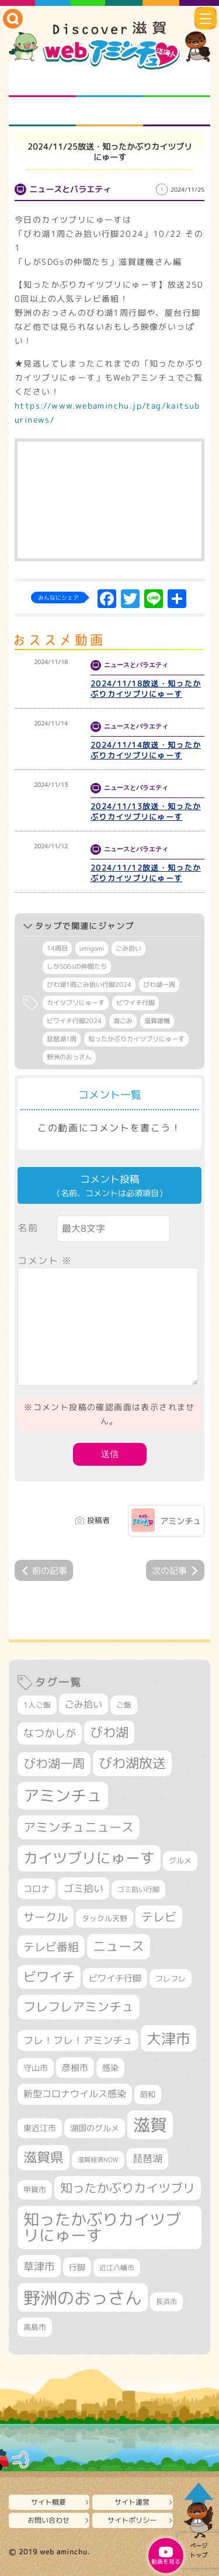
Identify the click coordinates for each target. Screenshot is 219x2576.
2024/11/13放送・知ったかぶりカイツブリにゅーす (146, 811)
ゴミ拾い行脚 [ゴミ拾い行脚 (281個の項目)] (138, 1889)
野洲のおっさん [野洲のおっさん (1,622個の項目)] (82, 2297)
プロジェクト (109, 111)
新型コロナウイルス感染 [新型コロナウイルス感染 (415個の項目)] (74, 2093)
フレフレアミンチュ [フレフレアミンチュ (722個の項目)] (78, 2006)
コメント (45, 1260)
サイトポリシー (132, 2520)
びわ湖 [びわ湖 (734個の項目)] (109, 1732)
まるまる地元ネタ (42, 111)
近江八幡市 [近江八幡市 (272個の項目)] (116, 2268)
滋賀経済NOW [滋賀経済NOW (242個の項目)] (98, 2160)
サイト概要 (48, 2502)
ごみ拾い (128, 948)
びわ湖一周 (159, 984)
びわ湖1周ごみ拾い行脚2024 (89, 984)
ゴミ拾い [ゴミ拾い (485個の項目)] (83, 1888)
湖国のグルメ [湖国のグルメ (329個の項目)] (94, 2127)
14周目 (57, 948)
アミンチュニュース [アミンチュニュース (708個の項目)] (78, 1827)
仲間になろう (176, 82)
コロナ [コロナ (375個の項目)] (36, 1889)
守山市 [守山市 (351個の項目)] (35, 2068)
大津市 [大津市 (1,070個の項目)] (168, 2038)
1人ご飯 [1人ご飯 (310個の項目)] (37, 1705)
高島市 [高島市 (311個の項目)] (34, 2327)
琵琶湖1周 (62, 1039)
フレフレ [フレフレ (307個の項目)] (170, 1978)
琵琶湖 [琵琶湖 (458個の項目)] (147, 2158)
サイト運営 (132, 2502)
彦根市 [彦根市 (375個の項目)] (75, 2068)
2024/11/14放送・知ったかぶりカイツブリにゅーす (146, 750)
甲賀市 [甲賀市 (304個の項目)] (34, 2189)
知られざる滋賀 (42, 82)
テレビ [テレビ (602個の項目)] (158, 1917)
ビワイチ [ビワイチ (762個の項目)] (49, 1976)
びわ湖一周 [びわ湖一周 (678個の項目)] (54, 1763)
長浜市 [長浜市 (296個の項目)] (166, 2301)
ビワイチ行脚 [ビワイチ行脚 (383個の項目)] (115, 1978)
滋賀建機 (157, 1020)
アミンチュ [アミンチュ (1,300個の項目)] (62, 1795)
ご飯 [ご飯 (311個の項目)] (123, 1705)
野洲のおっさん (69, 1057)
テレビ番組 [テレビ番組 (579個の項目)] (51, 1947)
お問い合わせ (48, 2520)
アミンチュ (180, 1521)
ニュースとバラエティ (176, 111)
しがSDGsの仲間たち (77, 966)
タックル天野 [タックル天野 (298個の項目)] (104, 1918)
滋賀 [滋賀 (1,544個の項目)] (150, 2124)
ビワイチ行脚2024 (74, 1020)
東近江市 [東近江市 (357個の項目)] (39, 2128)
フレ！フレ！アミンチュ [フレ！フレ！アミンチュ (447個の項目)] (78, 2040)
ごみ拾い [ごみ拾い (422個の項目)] (83, 1704)
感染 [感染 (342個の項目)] (110, 2068)
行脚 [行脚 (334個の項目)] (77, 2267)
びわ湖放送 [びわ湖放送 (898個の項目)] (132, 1762)
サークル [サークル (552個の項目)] (45, 1917)
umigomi (91, 948)
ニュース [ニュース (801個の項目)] (118, 1946)
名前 (28, 1227)
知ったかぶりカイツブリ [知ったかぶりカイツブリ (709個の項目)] (127, 2188)
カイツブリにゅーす (76, 1002)
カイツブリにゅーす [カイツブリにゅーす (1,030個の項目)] (89, 1858)
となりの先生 (109, 82)
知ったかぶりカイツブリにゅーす (136, 1039)
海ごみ (123, 1020)
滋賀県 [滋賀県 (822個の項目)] (43, 2157)
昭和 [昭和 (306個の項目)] (147, 2094)
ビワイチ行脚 (135, 1002)
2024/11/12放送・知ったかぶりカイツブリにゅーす (146, 872)
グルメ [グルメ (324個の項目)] (180, 1860)
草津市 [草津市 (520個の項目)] (39, 2266)
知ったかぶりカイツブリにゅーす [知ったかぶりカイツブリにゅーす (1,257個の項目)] (102, 2227)
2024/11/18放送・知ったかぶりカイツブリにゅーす (146, 688)
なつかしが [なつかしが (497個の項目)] (49, 1733)
